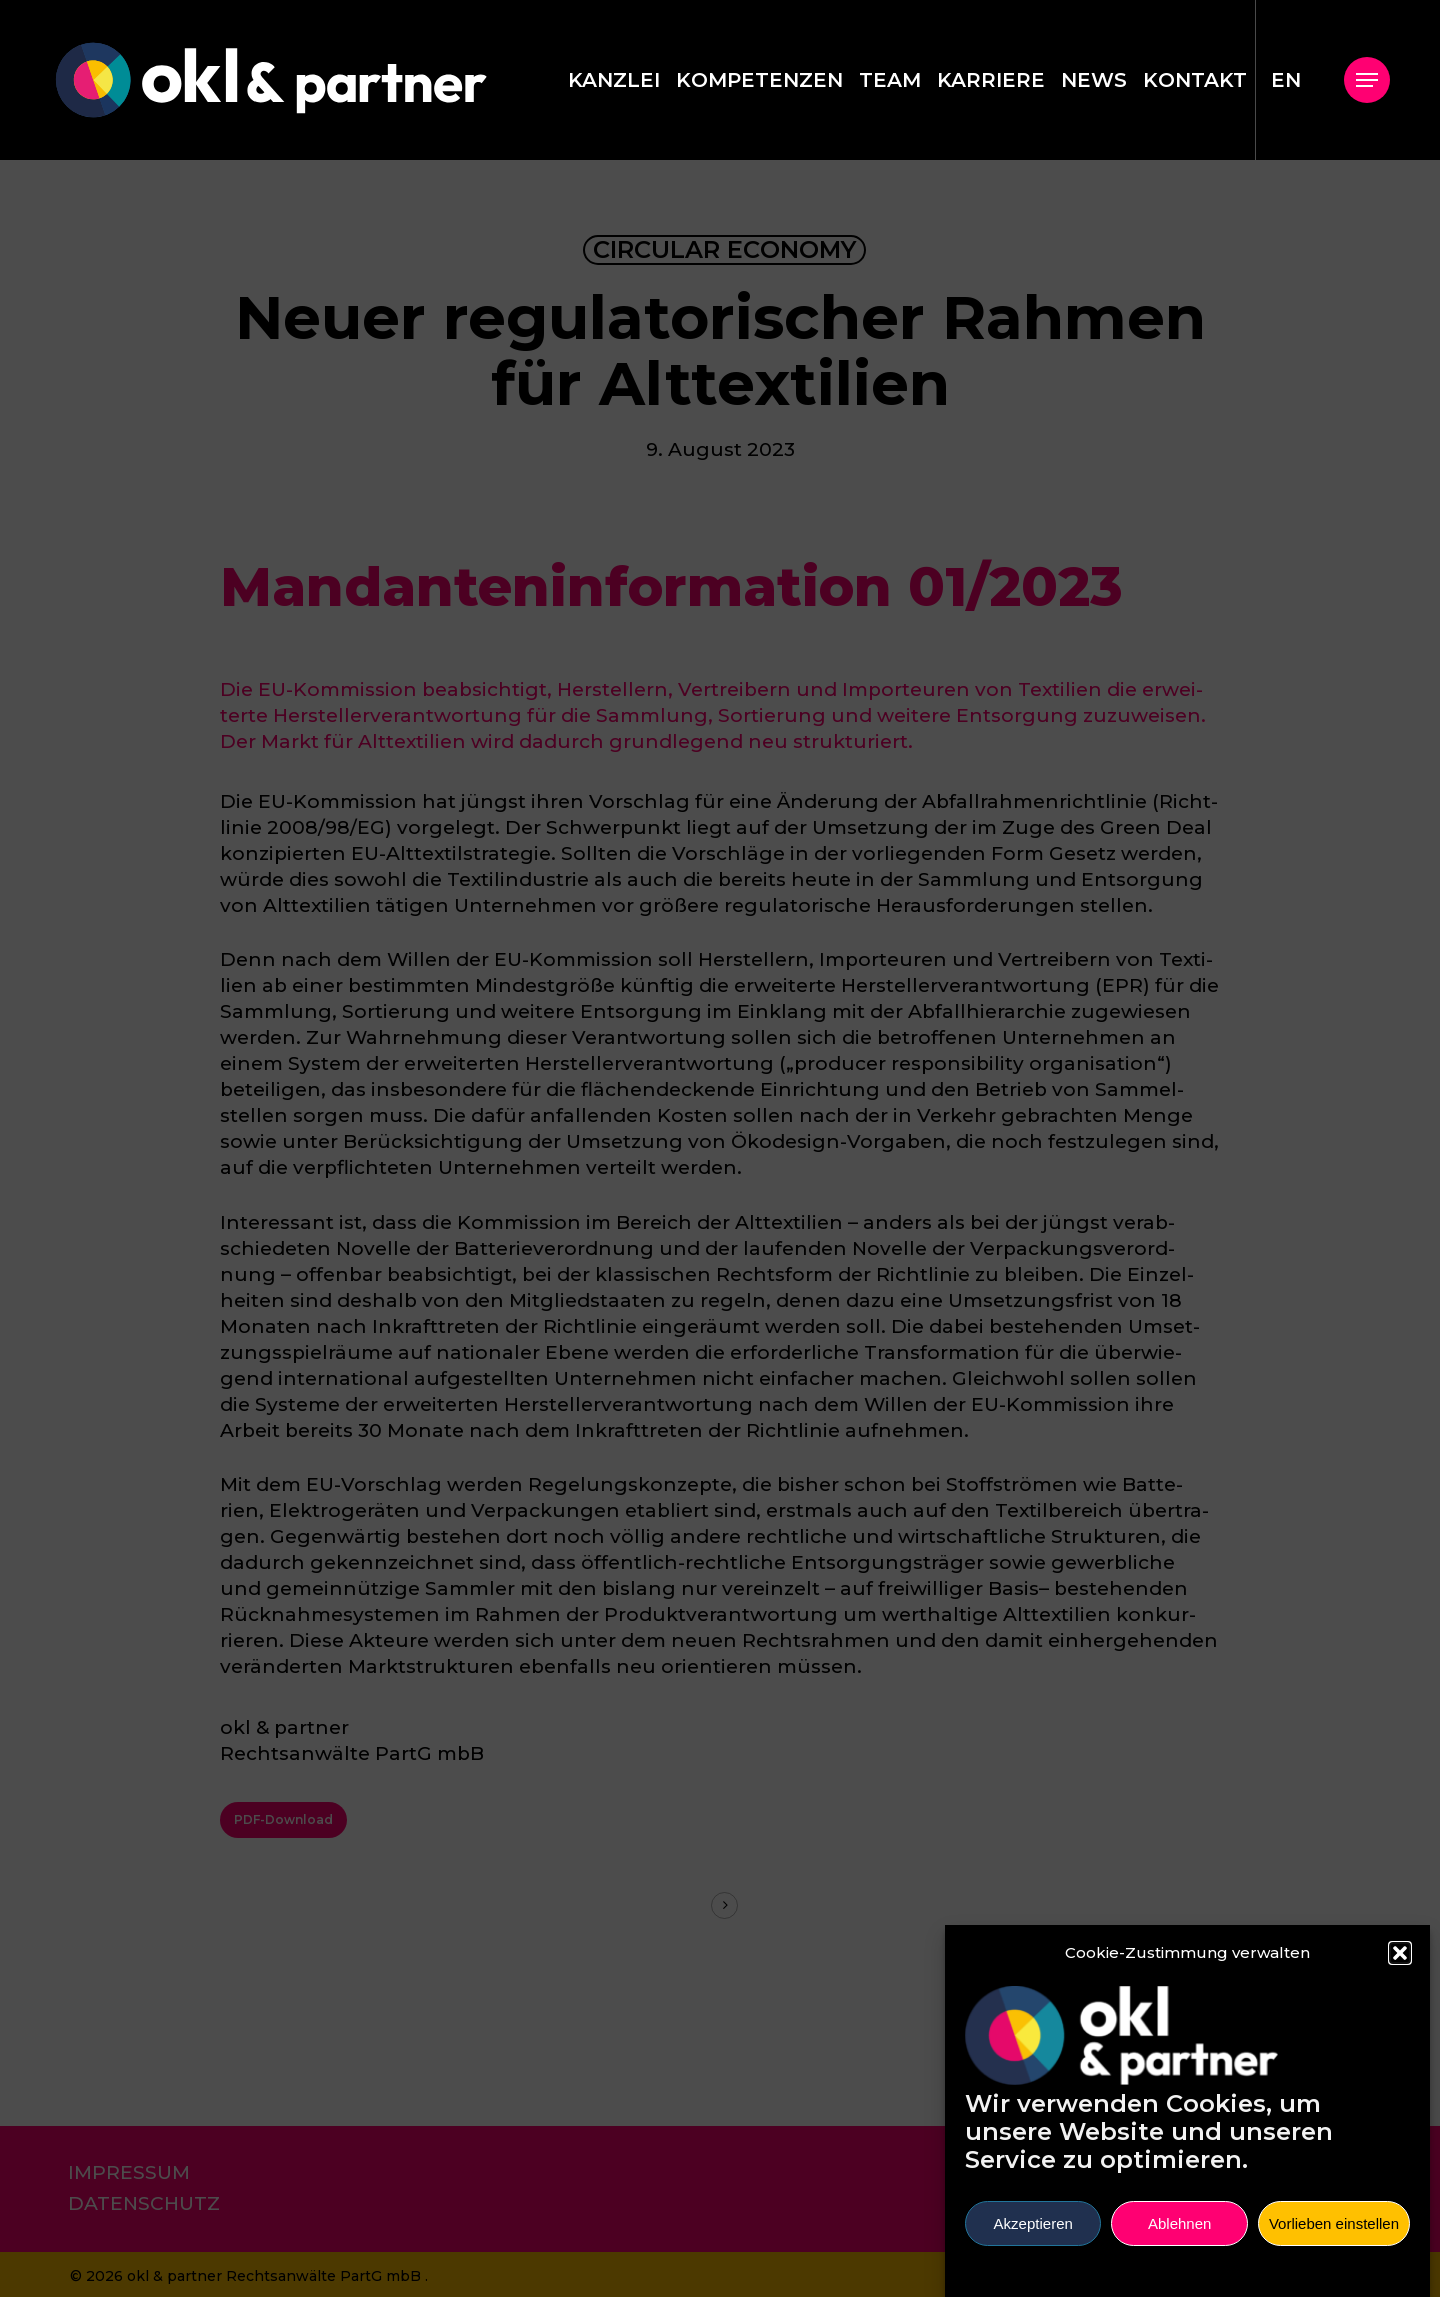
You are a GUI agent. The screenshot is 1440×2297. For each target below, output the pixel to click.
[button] (1400, 1968)
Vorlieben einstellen (1334, 2238)
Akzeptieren (1033, 2238)
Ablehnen (1179, 2238)
